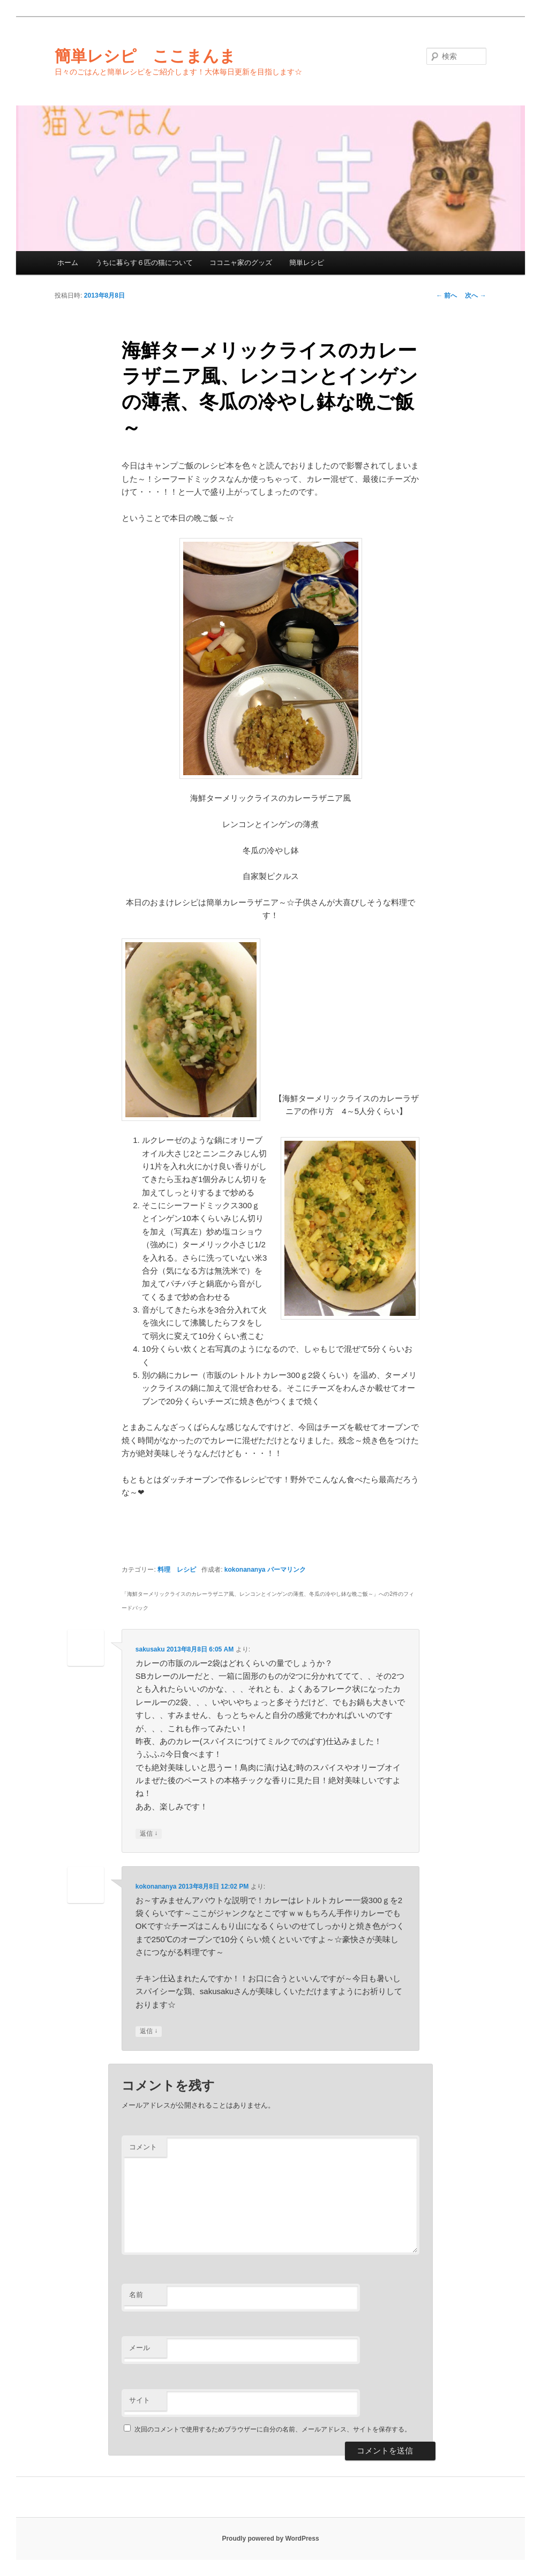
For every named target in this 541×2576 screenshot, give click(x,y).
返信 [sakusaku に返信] (148, 1834)
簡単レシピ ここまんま (145, 56)
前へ (446, 295)
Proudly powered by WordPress (270, 2538)
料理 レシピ (176, 1569)
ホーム (67, 263)
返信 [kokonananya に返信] (148, 2031)
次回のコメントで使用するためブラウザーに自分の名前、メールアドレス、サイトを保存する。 (272, 2429)
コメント (143, 2147)
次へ (475, 295)
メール (139, 2348)
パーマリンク (286, 1569)
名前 (136, 2295)
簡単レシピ (306, 263)
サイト (139, 2400)
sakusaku (150, 1649)
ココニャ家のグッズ (240, 263)
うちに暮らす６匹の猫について (144, 263)
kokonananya (245, 1569)
